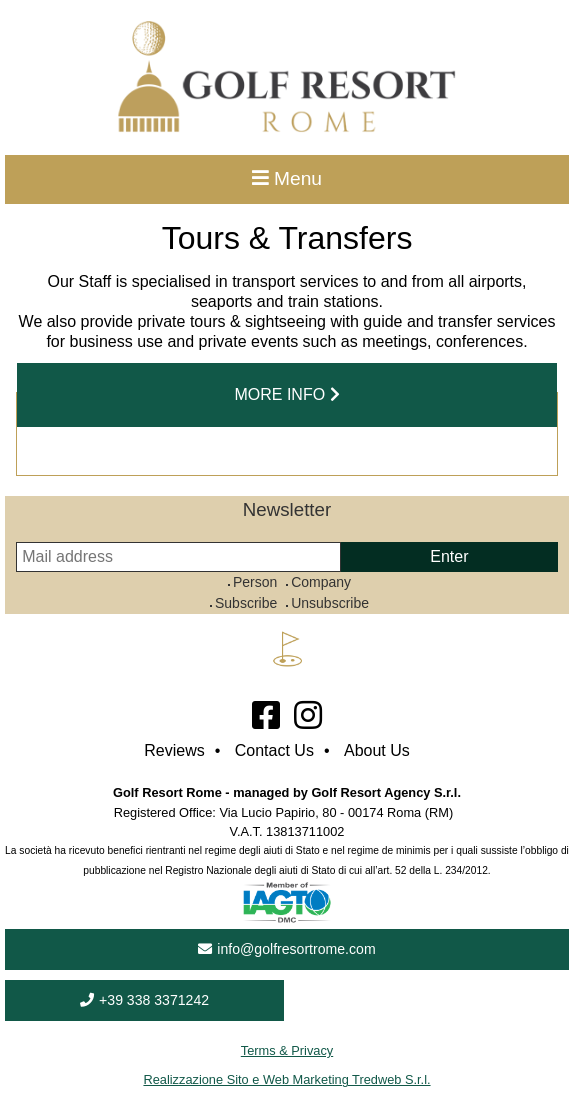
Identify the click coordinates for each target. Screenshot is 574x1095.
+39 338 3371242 (144, 1000)
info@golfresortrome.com (286, 949)
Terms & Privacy (287, 1050)
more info (286, 394)
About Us (377, 750)
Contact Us (274, 750)
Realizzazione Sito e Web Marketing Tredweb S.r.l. (286, 1079)
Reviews (174, 750)
